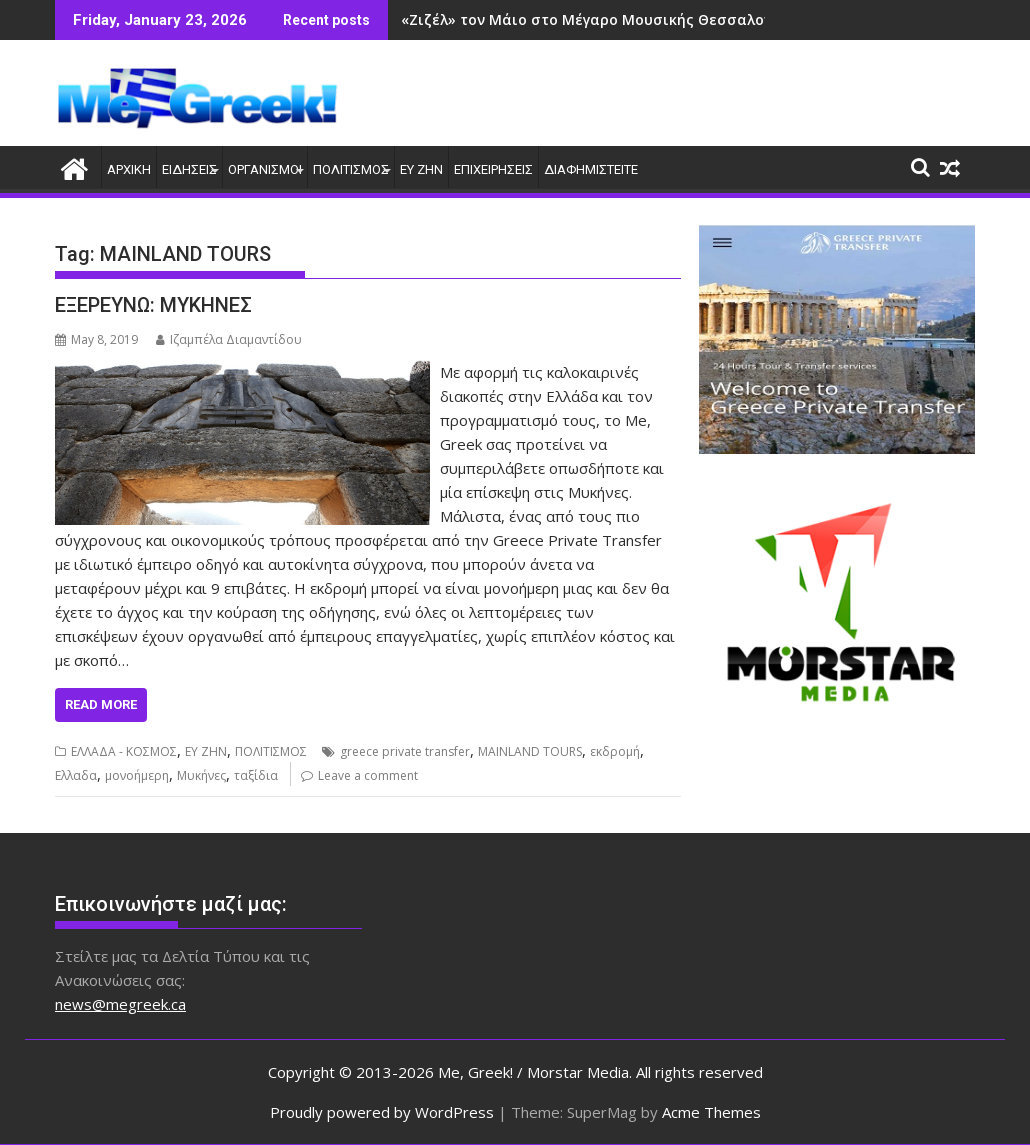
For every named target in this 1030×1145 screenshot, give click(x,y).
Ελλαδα (76, 775)
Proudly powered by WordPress (382, 1112)
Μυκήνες (201, 775)
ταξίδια (256, 775)
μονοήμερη (137, 775)
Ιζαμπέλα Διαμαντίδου (229, 339)
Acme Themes (711, 1112)
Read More (101, 704)
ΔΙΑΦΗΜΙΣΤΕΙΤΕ (591, 169)
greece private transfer (405, 751)
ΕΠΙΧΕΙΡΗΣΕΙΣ (493, 169)
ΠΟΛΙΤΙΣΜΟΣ (351, 169)
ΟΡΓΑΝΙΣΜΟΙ (265, 169)
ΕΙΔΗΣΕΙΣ (189, 169)
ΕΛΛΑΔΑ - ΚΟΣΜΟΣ (124, 751)
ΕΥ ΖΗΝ (421, 169)
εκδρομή (615, 751)
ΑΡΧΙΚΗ (129, 169)
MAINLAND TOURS (530, 751)
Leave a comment (368, 775)
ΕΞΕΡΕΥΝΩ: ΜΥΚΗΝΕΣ (153, 305)
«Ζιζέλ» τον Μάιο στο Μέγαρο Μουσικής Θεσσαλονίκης (602, 19)
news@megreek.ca (120, 1004)
